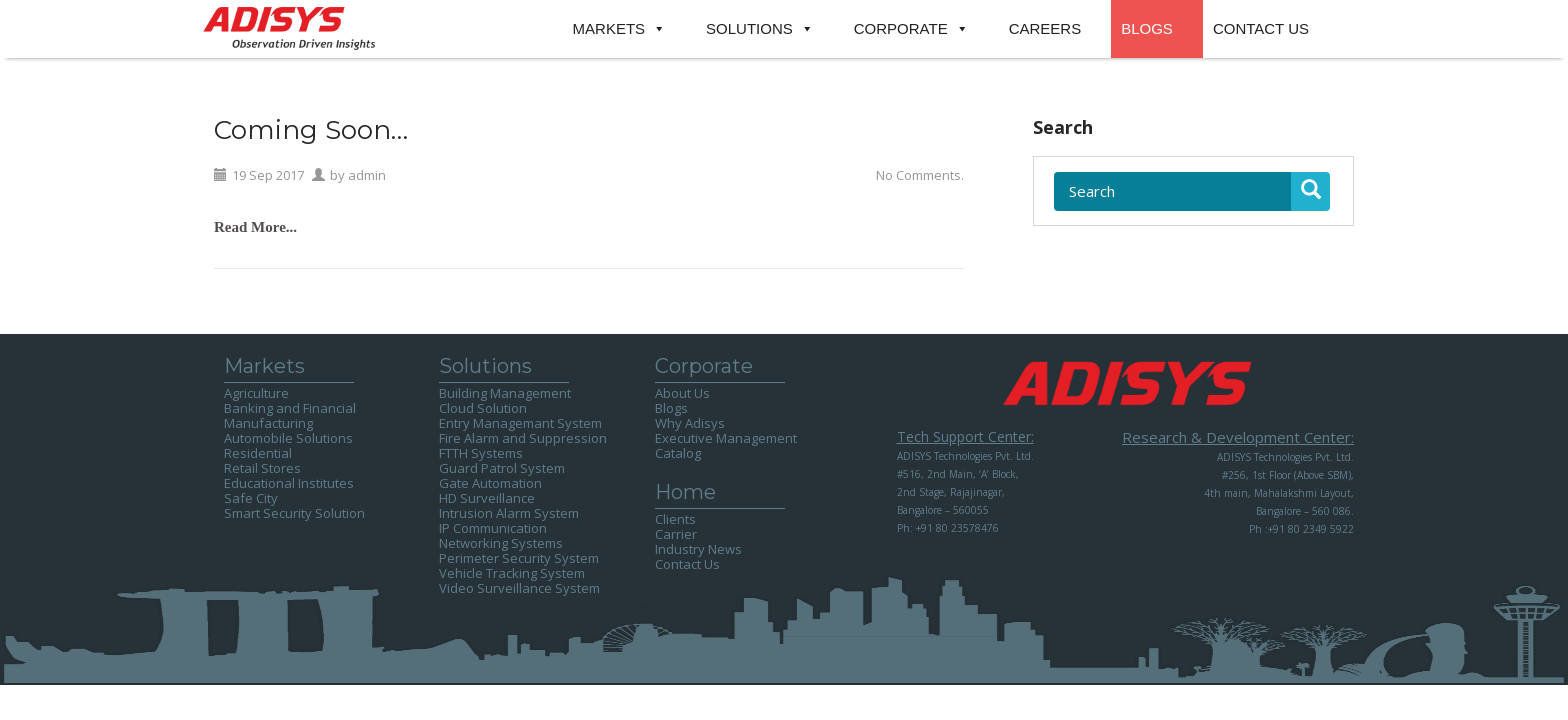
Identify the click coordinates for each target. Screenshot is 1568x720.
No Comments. (920, 175)
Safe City (251, 498)
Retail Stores (262, 468)
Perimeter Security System (519, 558)
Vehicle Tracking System (512, 573)
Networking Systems (501, 543)
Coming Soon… (311, 130)
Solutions (485, 366)
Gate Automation (490, 483)
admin (367, 175)
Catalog (678, 453)
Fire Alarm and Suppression (523, 438)
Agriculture (256, 393)
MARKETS (609, 28)
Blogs (671, 408)
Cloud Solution (483, 408)
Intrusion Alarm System (509, 513)
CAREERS (1045, 28)
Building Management (505, 393)
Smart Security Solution (294, 513)
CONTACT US (1261, 28)
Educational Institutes (289, 483)
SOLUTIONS (749, 28)
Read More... (255, 227)
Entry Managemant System (520, 423)
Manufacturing (268, 423)
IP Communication (493, 528)
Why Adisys (690, 423)
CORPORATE (901, 28)
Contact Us (687, 564)
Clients (675, 519)
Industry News (698, 549)
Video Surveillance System (519, 588)
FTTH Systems (481, 453)
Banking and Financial (290, 408)
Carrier (676, 534)
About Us (682, 393)
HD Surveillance (487, 498)
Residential (258, 453)
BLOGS (1147, 28)
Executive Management (726, 438)
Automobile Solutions (288, 438)
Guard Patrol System (502, 468)
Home (685, 492)
